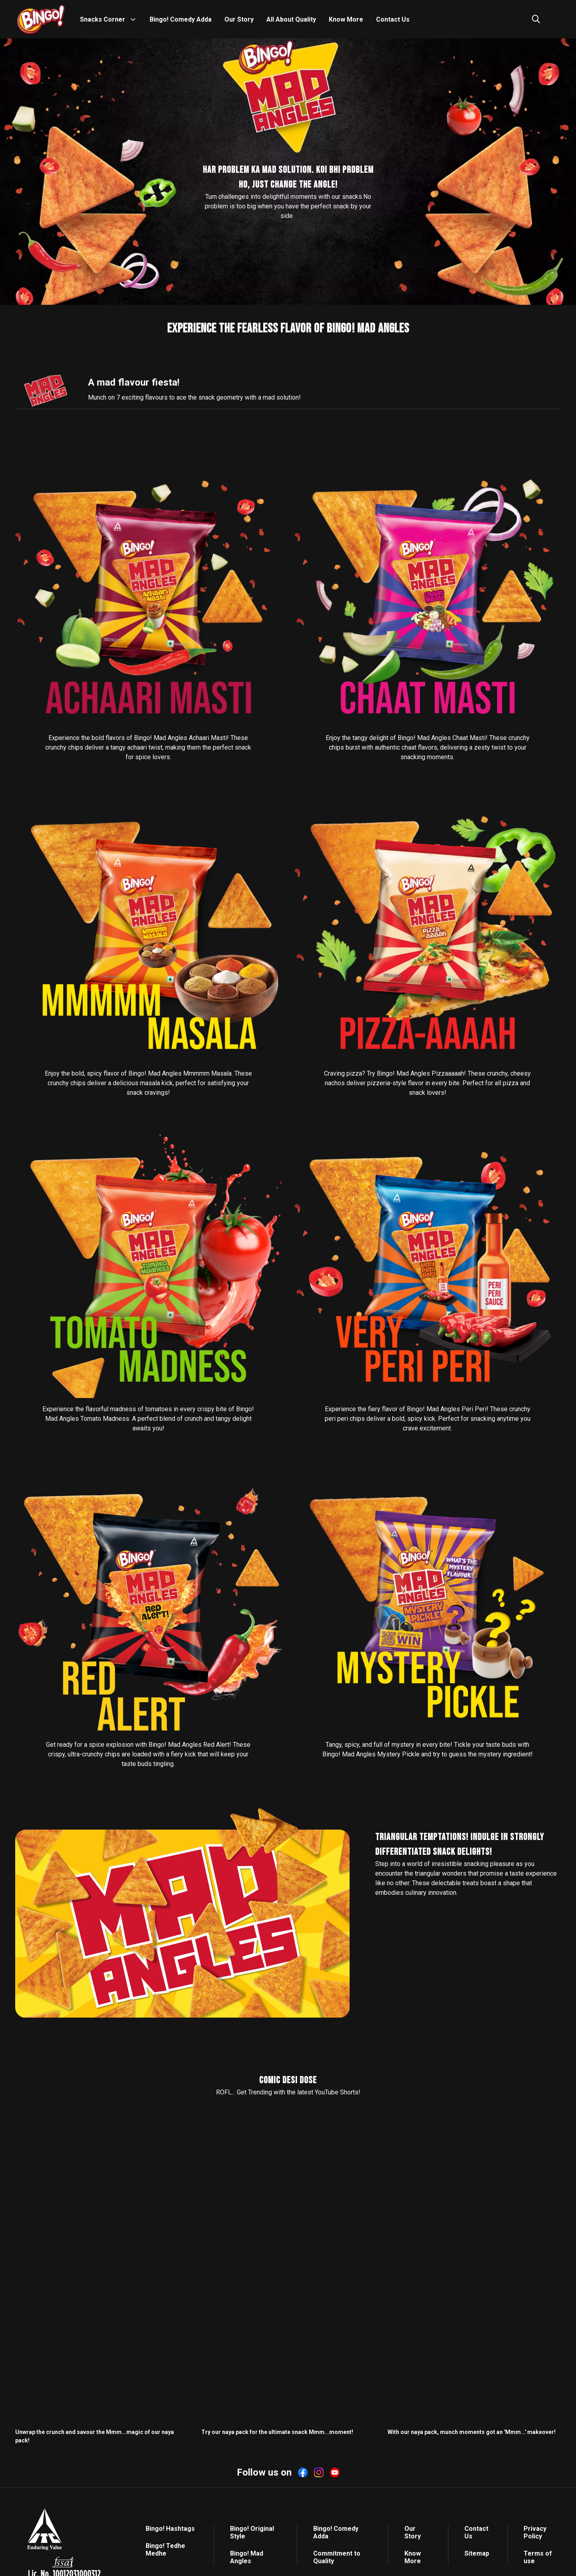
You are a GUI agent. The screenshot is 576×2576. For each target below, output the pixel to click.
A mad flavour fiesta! (134, 382)
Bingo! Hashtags (170, 2528)
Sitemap (476, 2553)
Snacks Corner (102, 19)
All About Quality (291, 19)
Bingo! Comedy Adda (181, 19)
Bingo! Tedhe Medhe (165, 2549)
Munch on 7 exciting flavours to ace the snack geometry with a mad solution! (194, 397)
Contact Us (393, 19)
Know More (346, 19)
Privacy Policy (535, 2532)
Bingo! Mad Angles (246, 2557)
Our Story (239, 19)
